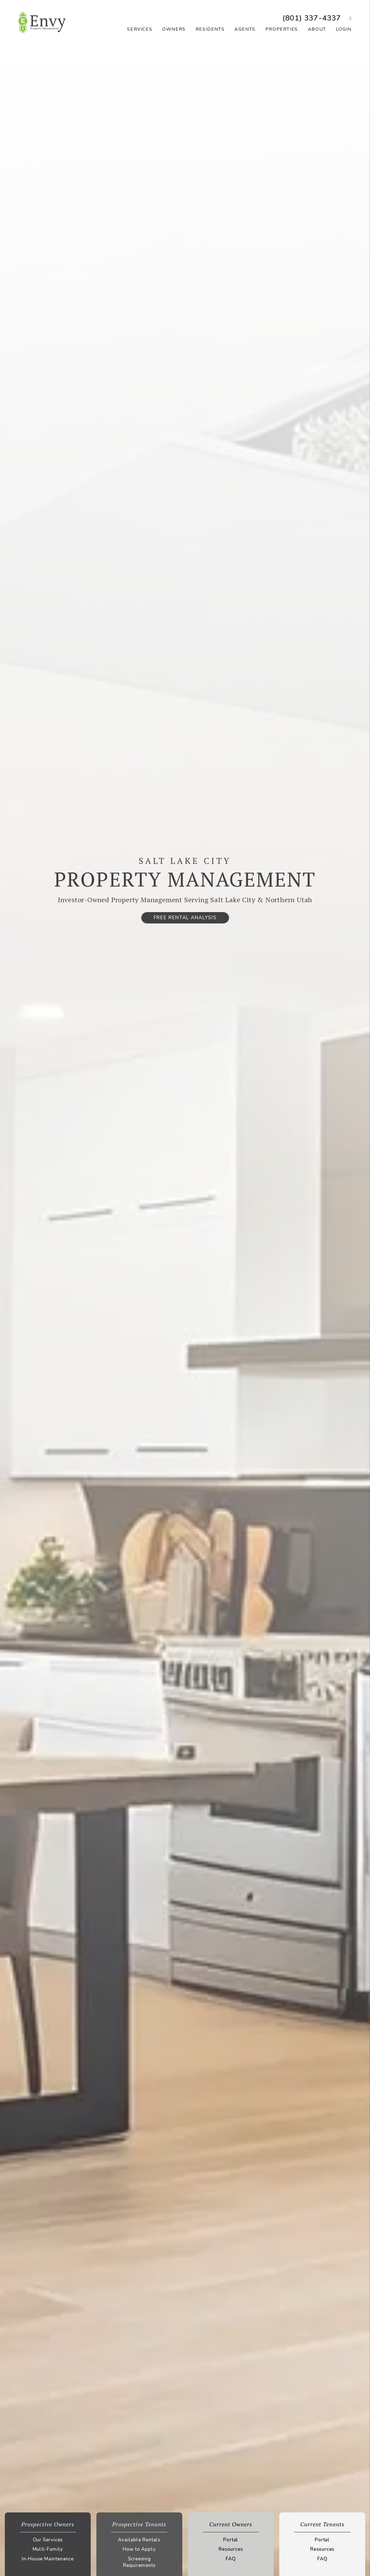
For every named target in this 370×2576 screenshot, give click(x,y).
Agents (244, 29)
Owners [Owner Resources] (174, 29)
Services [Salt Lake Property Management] (139, 29)
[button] (346, 18)
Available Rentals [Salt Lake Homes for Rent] (139, 2540)
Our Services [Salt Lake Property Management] (48, 2540)
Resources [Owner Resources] (231, 2549)
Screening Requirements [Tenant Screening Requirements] (139, 2562)
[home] (42, 22)
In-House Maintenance (48, 2559)
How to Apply (139, 2549)
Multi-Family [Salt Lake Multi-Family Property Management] (48, 2549)
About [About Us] (317, 29)
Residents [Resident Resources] (210, 29)
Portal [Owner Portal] (230, 2540)
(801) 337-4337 (311, 18)
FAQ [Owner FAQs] (231, 2559)
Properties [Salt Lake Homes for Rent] (281, 29)
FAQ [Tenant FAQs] (322, 2559)
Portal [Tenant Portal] (322, 2540)
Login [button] (344, 29)
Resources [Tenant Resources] (322, 2549)
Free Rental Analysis (185, 917)
